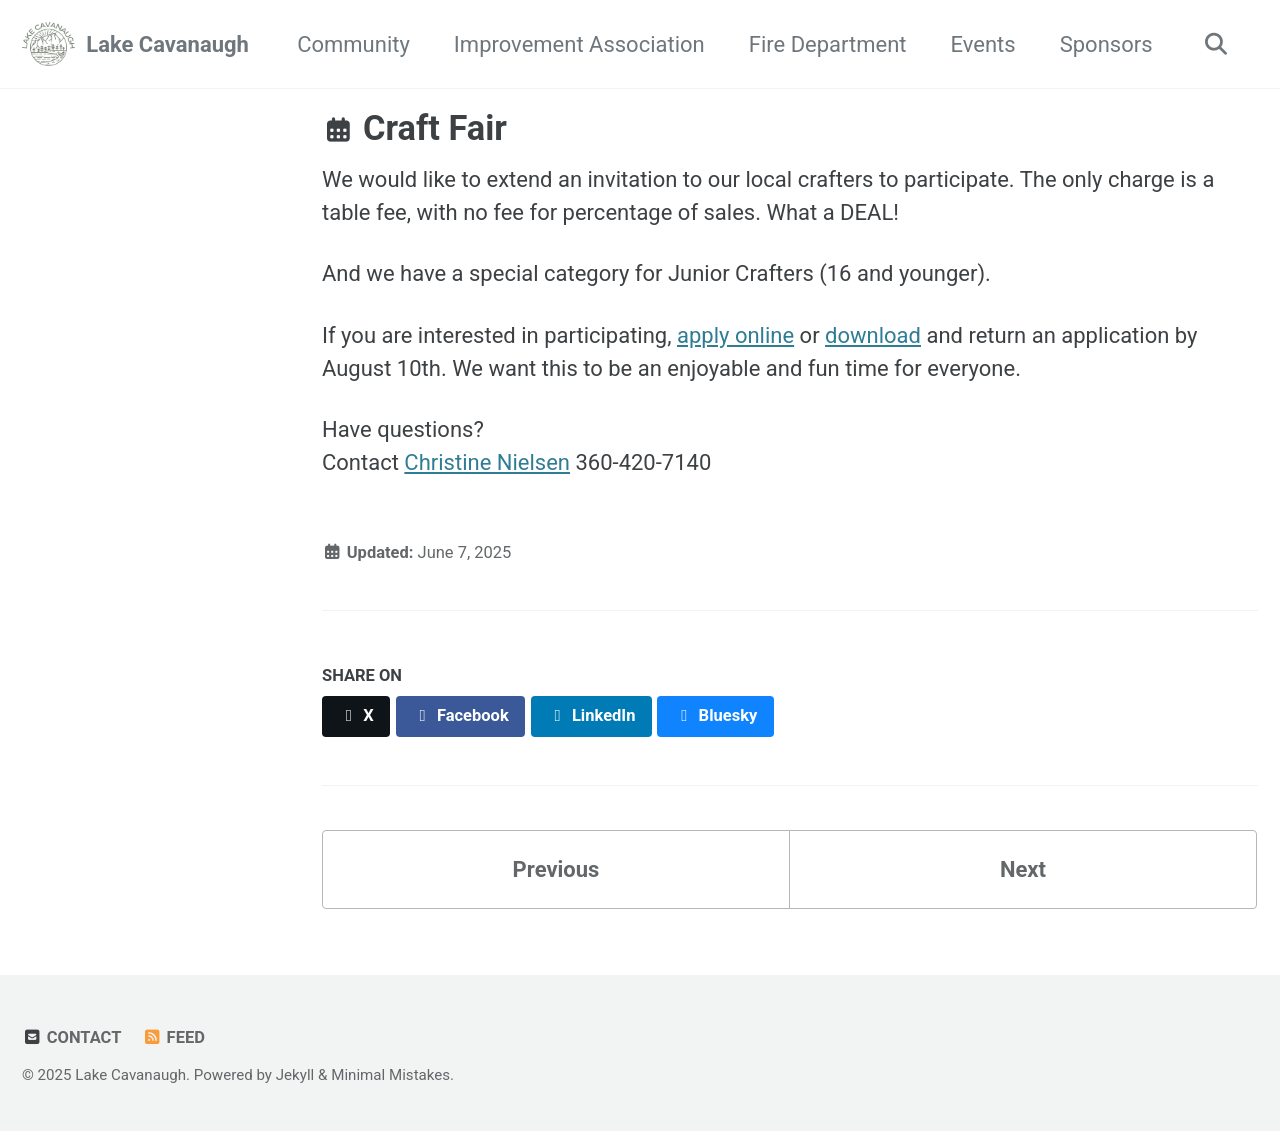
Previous (556, 869)
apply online (735, 335)
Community (353, 44)
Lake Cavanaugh (167, 44)
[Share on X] (356, 716)
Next (1023, 869)
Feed (173, 1037)
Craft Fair (414, 128)
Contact (71, 1037)
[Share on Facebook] (461, 716)
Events (983, 44)
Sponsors (1106, 44)
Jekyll (295, 1075)
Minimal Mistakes (390, 1075)
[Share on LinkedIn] (591, 716)
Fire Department (828, 44)
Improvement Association (579, 44)
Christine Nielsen (487, 462)
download (873, 335)
